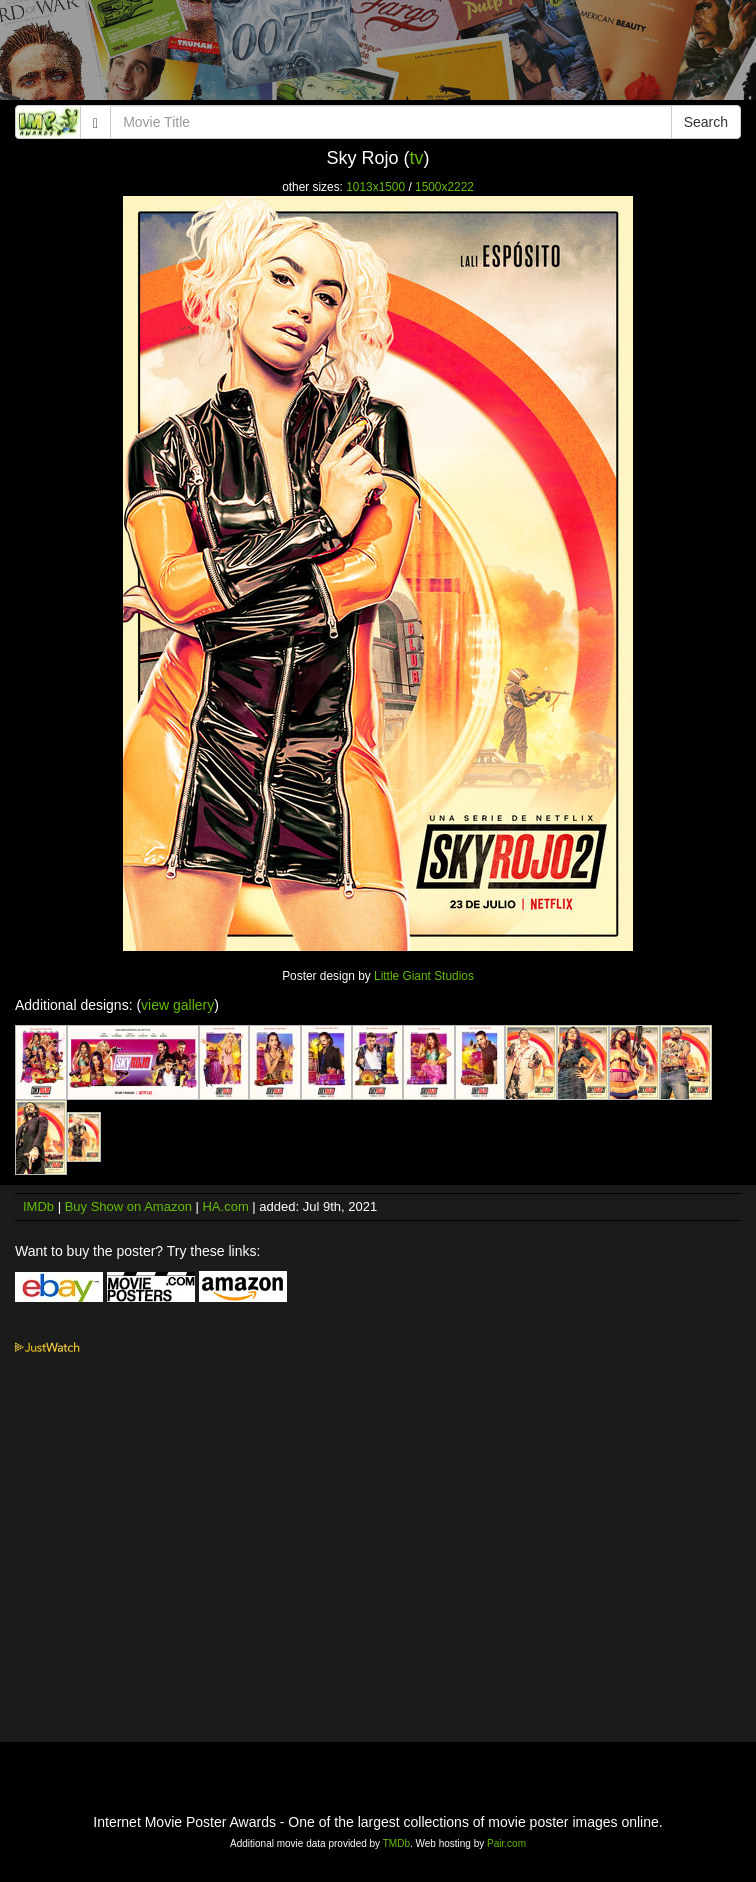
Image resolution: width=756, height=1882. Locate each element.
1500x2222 (444, 187)
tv (417, 158)
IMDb (38, 1206)
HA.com (225, 1206)
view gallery (177, 1005)
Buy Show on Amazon (128, 1206)
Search (706, 122)
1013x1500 (375, 187)
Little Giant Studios (424, 976)
